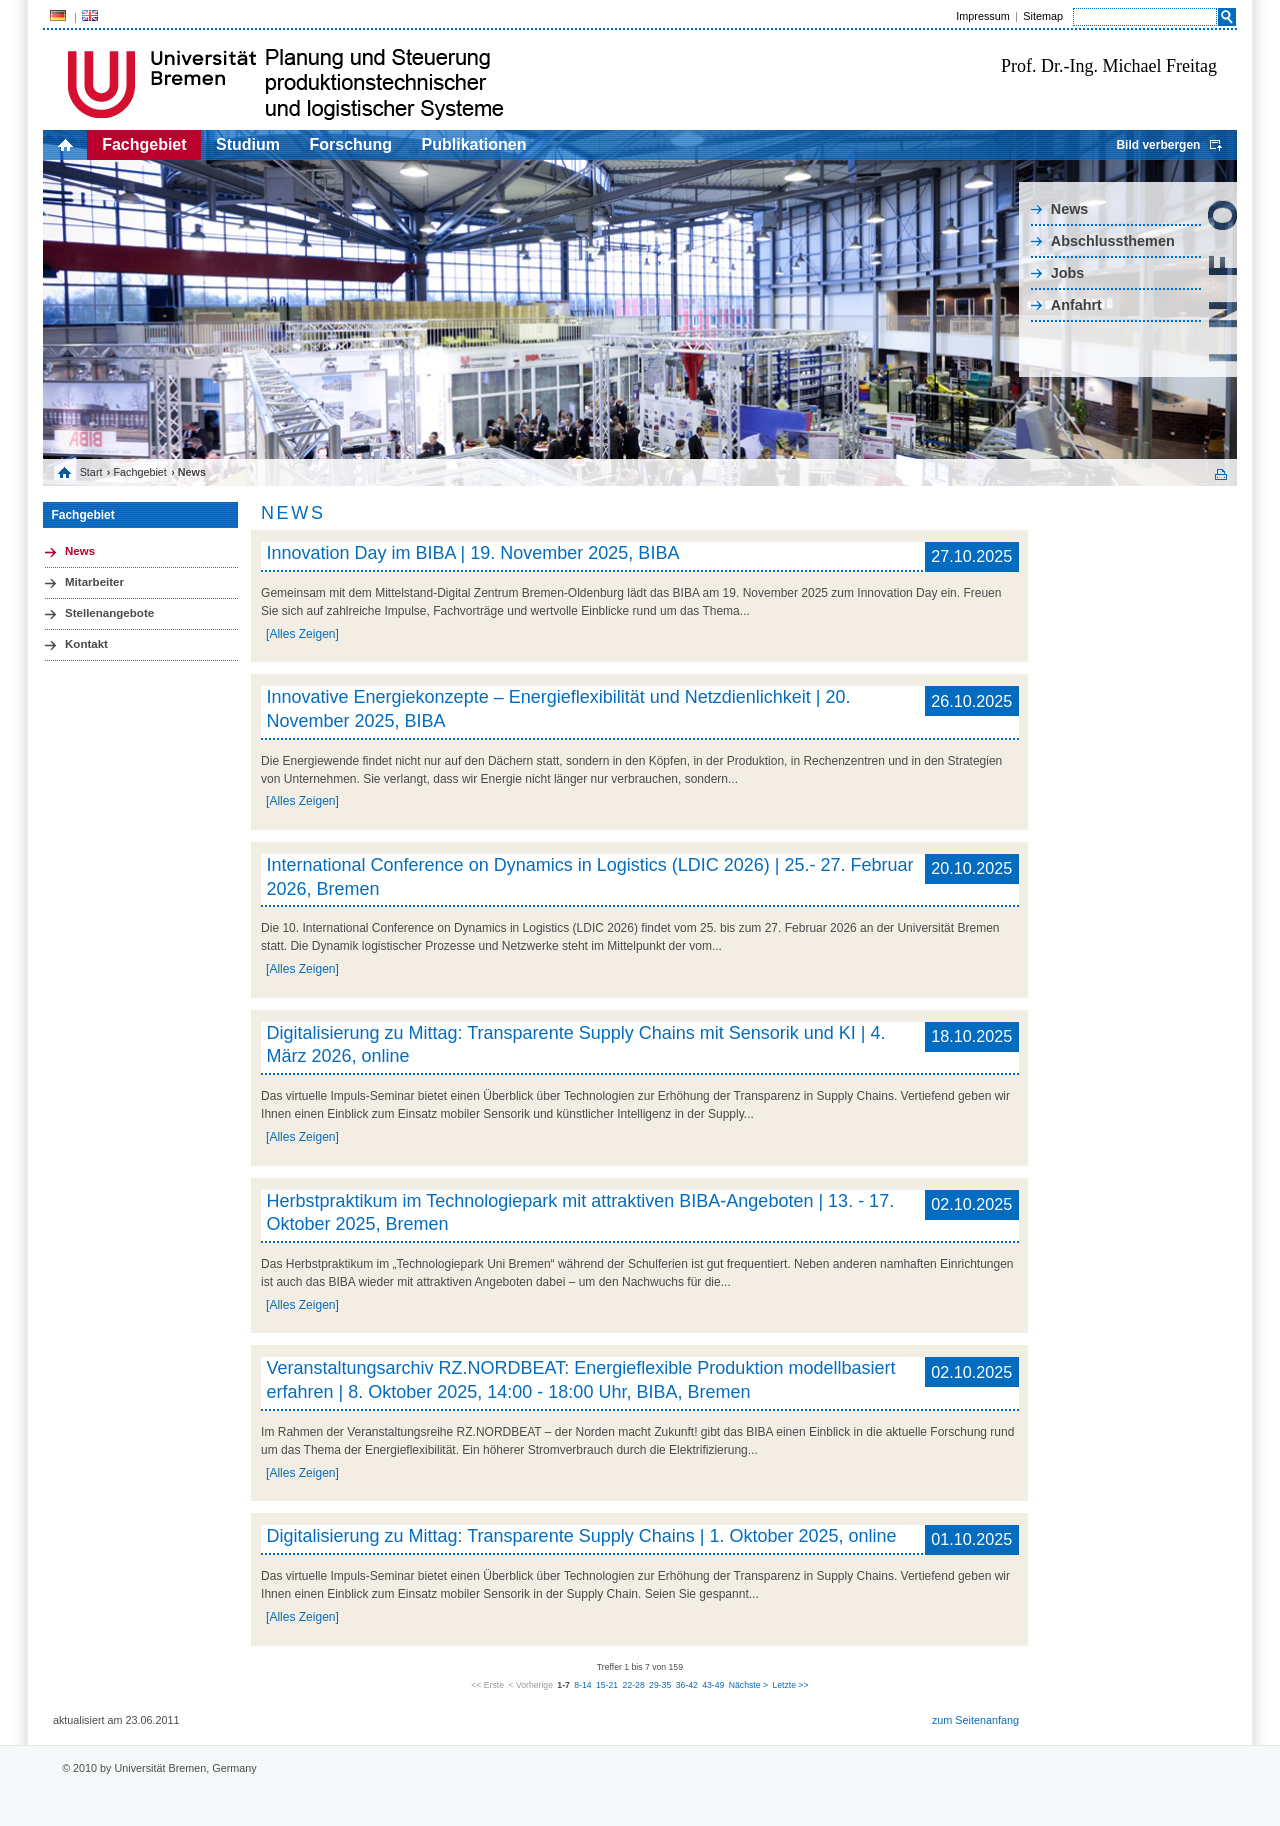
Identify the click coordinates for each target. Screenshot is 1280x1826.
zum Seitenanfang (975, 1720)
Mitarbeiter (94, 582)
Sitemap (1043, 16)
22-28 (634, 1685)
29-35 (660, 1685)
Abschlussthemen (1113, 241)
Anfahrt (1076, 305)
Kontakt (86, 644)
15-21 (607, 1685)
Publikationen (474, 144)
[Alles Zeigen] (302, 634)
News (1070, 209)
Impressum (982, 16)
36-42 (687, 1685)
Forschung (350, 144)
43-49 (713, 1685)
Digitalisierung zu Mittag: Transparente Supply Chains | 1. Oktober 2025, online (582, 1536)
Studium (248, 144)
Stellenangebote (109, 613)
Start (91, 472)
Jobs (1068, 273)
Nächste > (748, 1685)
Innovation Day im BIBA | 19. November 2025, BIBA (473, 553)
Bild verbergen (1158, 145)
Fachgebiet (144, 144)
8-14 (582, 1685)
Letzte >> (790, 1685)
